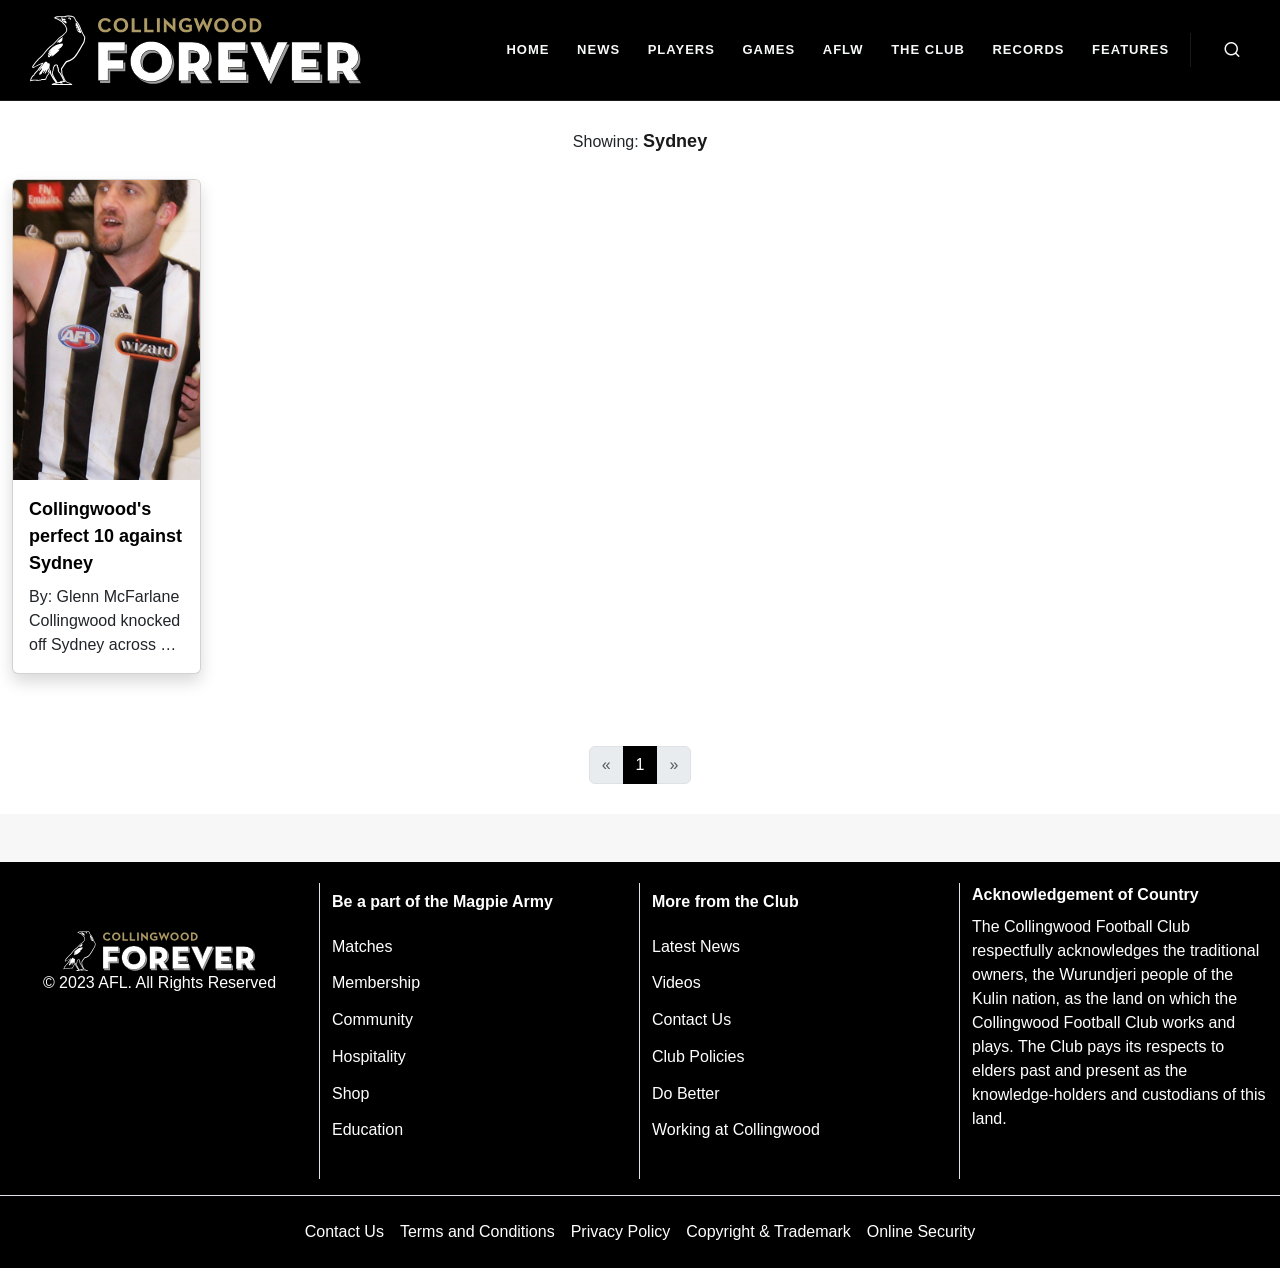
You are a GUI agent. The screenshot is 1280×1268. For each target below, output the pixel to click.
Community (372, 1019)
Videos (676, 982)
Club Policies (698, 1056)
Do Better (686, 1093)
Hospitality (369, 1056)
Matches (362, 946)
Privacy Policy (621, 1231)
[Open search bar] (1232, 50)
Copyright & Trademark (768, 1231)
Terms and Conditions (477, 1231)
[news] (598, 50)
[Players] (681, 50)
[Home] (528, 50)
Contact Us (691, 1019)
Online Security (921, 1231)
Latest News (696, 946)
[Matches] (769, 50)
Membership (376, 982)
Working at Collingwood (736, 1129)
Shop (350, 1093)
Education (367, 1129)
